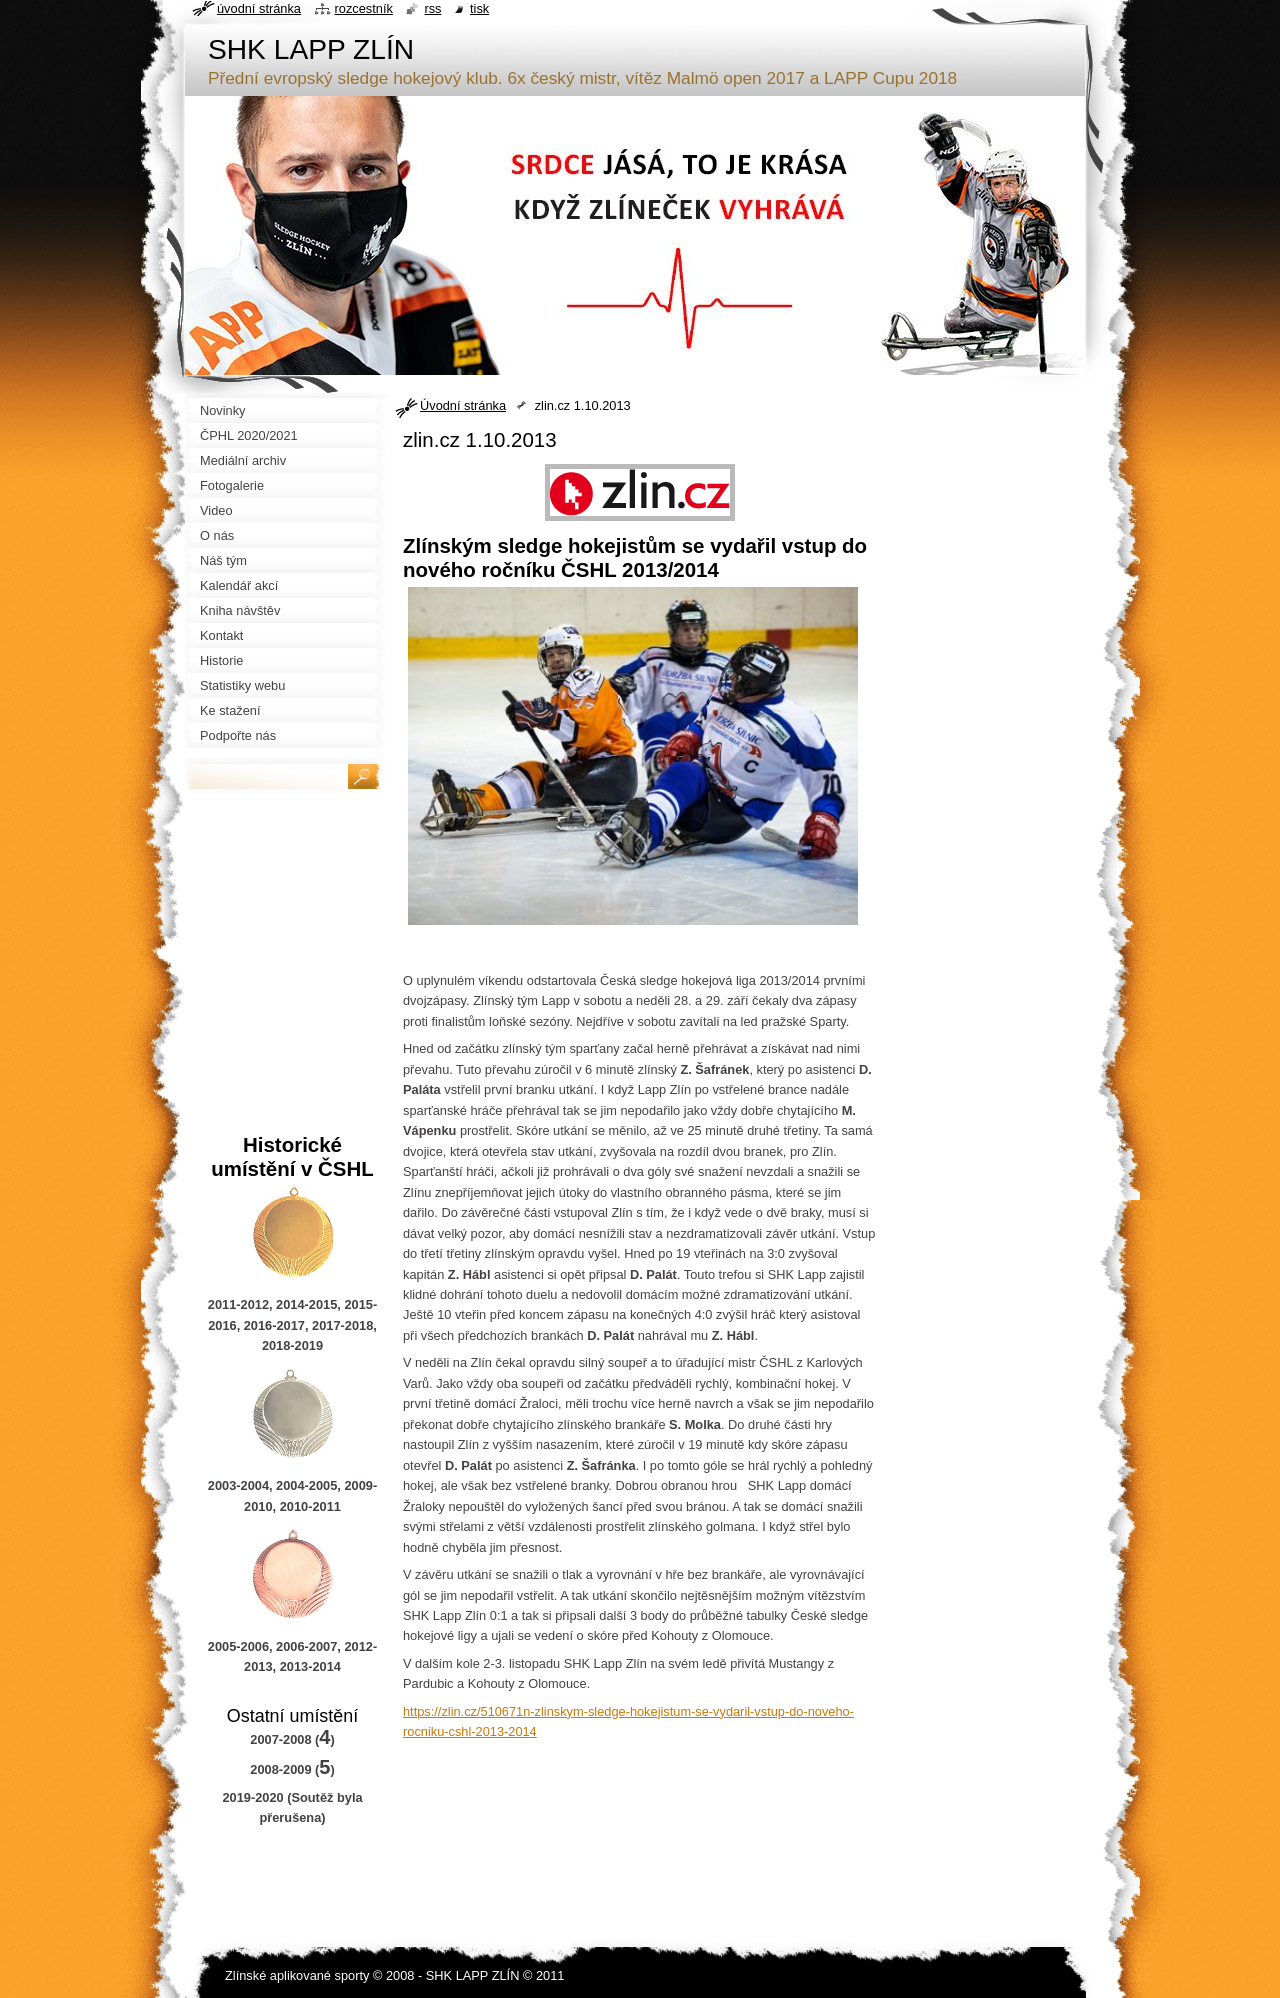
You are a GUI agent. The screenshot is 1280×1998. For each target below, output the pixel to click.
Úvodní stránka (463, 405)
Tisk (479, 8)
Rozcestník (364, 8)
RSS (432, 8)
